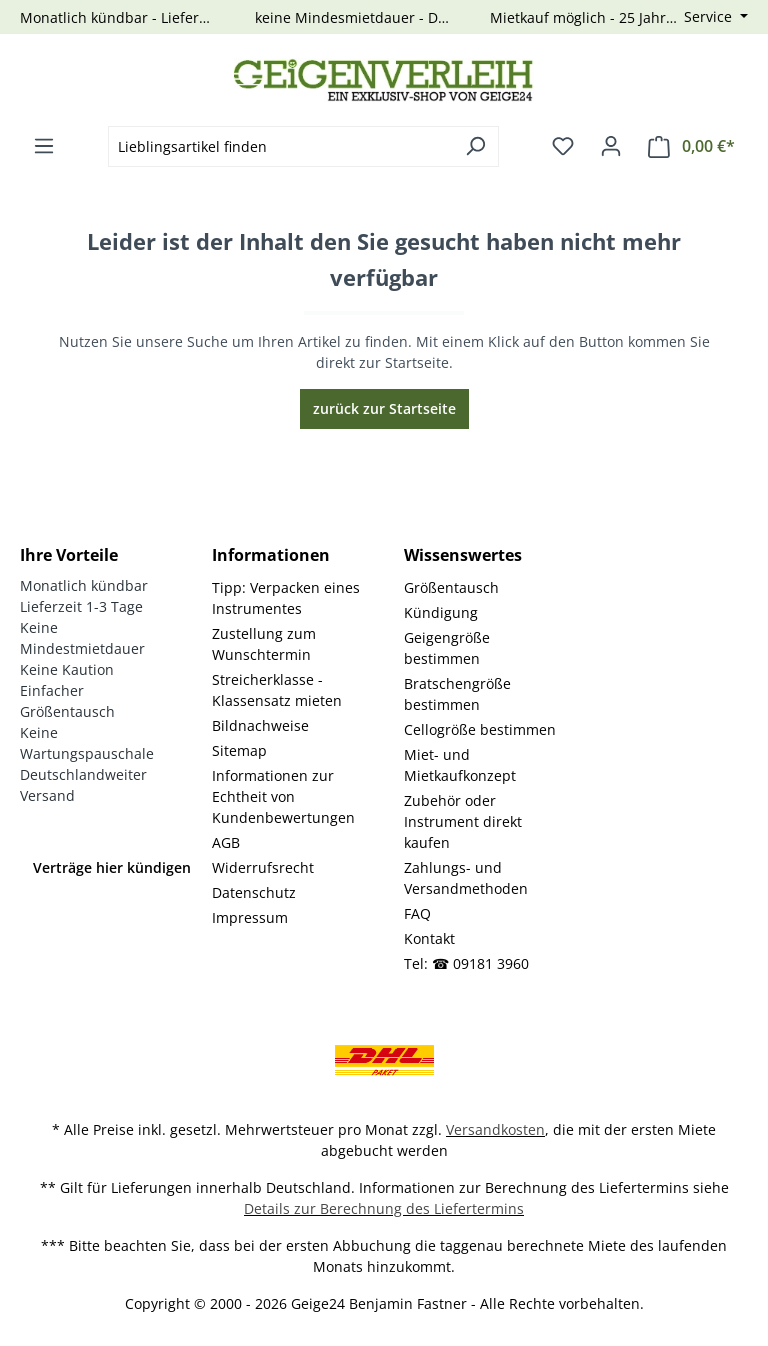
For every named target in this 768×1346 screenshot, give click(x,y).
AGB (226, 842)
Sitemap (239, 750)
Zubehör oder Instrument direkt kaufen (463, 821)
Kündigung (441, 612)
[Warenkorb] (691, 146)
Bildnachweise (260, 725)
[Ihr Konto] (611, 146)
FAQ (417, 913)
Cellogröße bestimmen (480, 729)
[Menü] (44, 146)
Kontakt (429, 938)
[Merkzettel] (563, 146)
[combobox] (280, 146)
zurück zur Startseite (384, 408)
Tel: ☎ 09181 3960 (466, 963)
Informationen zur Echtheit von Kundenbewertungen (283, 796)
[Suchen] (475, 146)
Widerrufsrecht (263, 867)
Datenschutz (254, 892)
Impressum (250, 917)
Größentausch (451, 587)
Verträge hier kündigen (112, 867)
